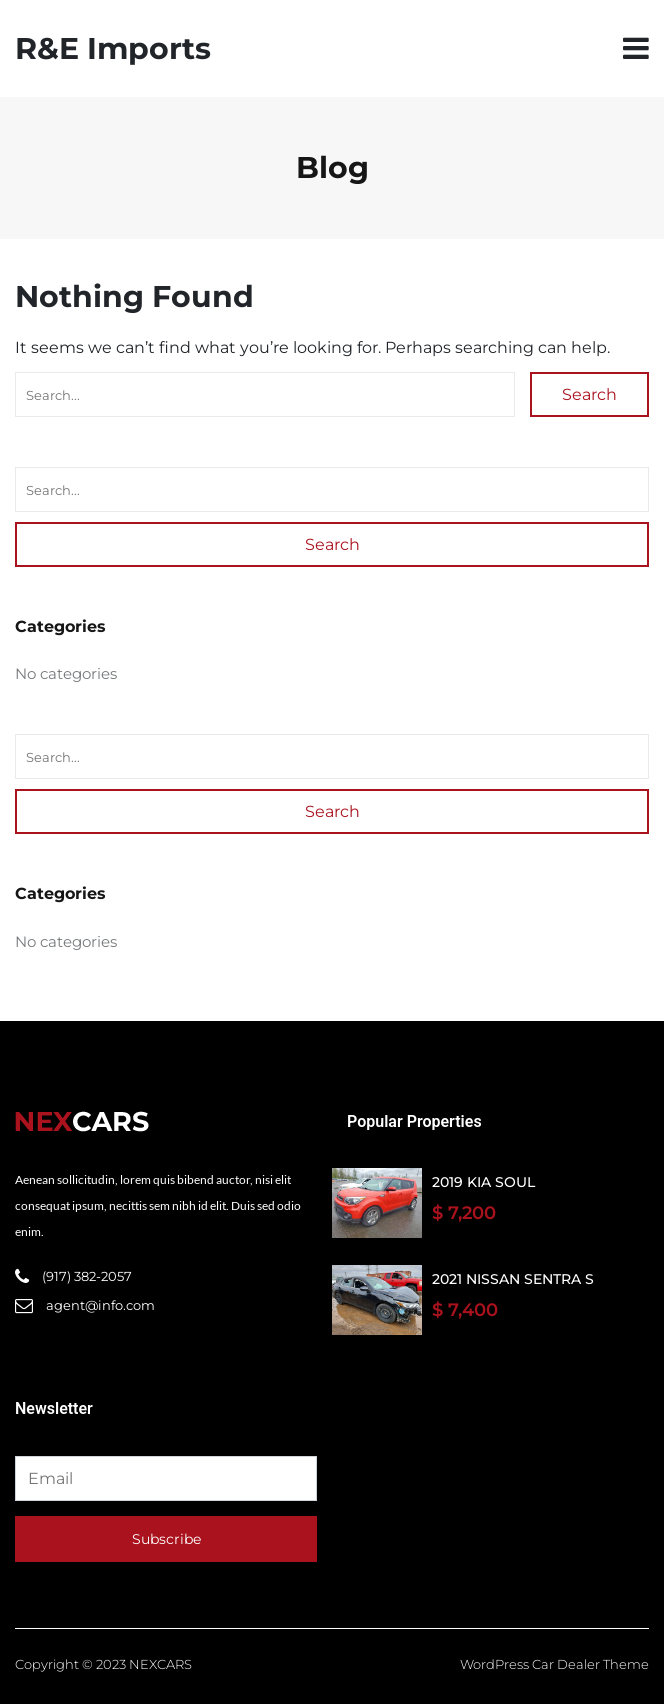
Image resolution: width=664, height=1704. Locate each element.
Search (589, 394)
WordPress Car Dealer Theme (554, 1664)
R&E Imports (113, 48)
